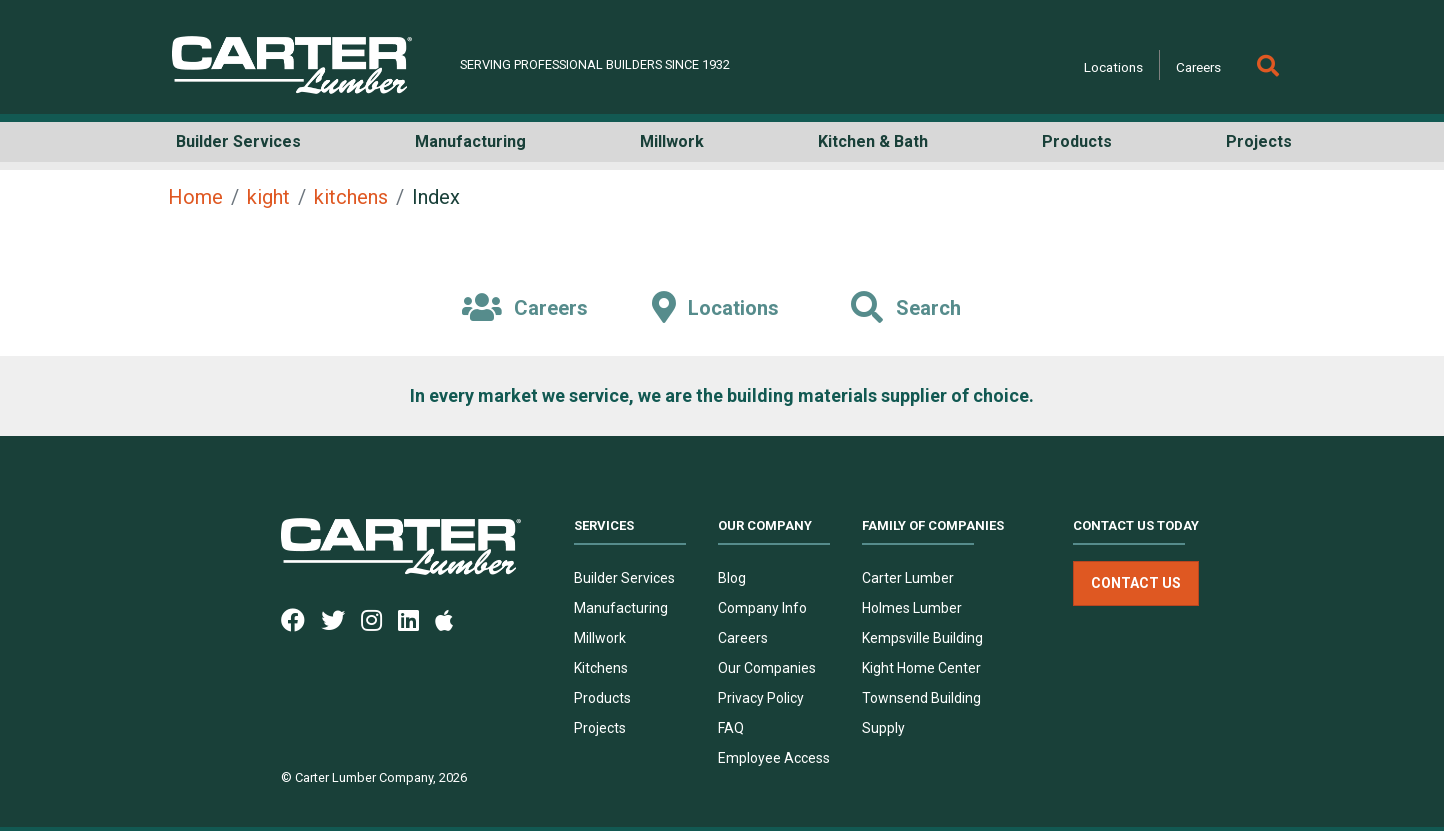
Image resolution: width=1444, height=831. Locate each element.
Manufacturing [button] (470, 141)
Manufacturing (621, 608)
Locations (1113, 67)
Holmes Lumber (912, 608)
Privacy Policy (761, 698)
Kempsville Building (922, 638)
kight (268, 197)
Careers (1198, 67)
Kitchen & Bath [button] (873, 141)
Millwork (600, 638)
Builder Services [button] (238, 141)
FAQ (731, 728)
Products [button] (1077, 141)
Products (602, 698)
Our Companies (767, 668)
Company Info (762, 608)
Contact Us (1136, 583)
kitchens (351, 197)
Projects (600, 728)
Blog (732, 578)
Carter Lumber (908, 578)
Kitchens (601, 668)
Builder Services (624, 578)
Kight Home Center (921, 668)
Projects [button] (1259, 141)
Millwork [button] (672, 141)
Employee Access (774, 758)
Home (195, 197)
